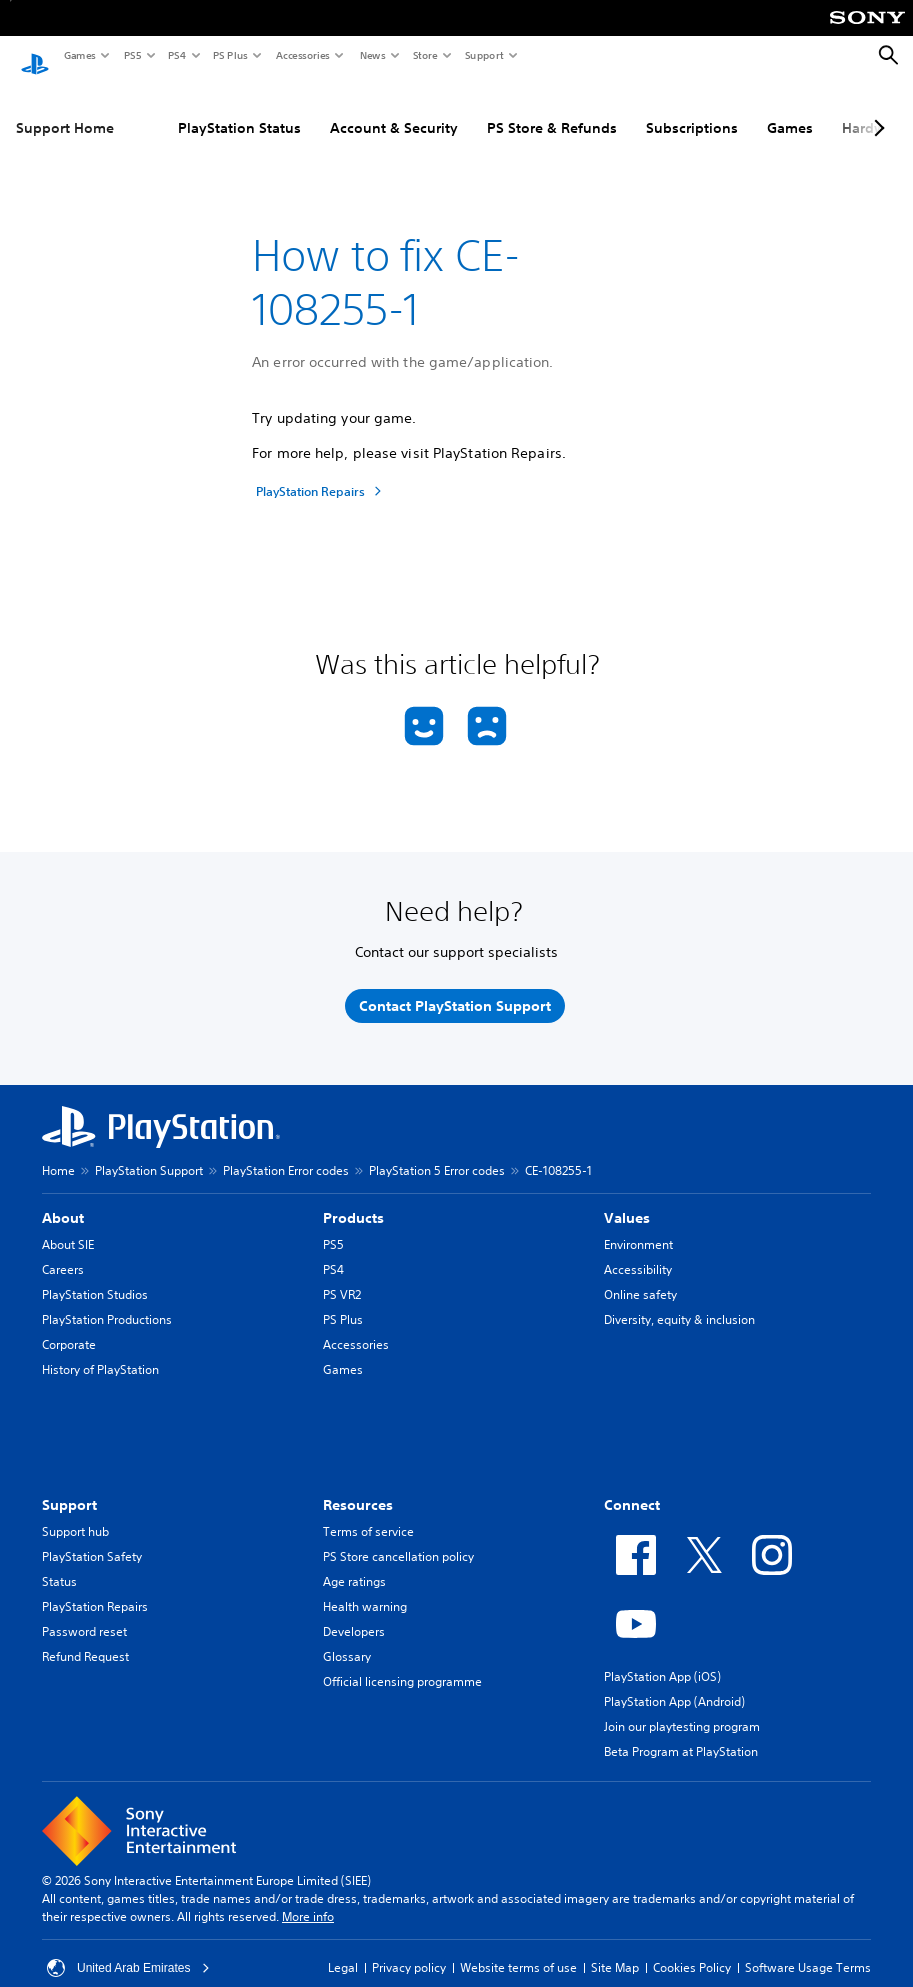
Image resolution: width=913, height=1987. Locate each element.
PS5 (131, 55)
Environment (638, 1225)
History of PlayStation (100, 1350)
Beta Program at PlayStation (681, 1732)
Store (424, 55)
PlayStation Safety (92, 1537)
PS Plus (229, 55)
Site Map (615, 1948)
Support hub (75, 1512)
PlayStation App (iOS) (662, 1657)
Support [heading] (69, 1486)
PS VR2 (342, 1275)
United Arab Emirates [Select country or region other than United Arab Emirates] (128, 1949)
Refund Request (85, 1637)
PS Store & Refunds (552, 109)
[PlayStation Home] (35, 56)
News (372, 55)
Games (79, 55)
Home (58, 1151)
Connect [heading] (632, 1486)
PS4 (176, 55)
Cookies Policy (692, 1948)
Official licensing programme (402, 1662)
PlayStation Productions (107, 1300)
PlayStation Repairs (95, 1587)
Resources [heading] (358, 1486)
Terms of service (368, 1512)
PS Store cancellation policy (398, 1537)
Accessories (302, 55)
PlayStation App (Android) (674, 1682)
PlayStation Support (149, 1151)
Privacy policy (409, 1948)
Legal (343, 1948)
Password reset (84, 1612)
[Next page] (876, 109)
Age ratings (354, 1562)
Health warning (365, 1587)
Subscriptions (692, 109)
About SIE (68, 1225)
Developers (354, 1612)
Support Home (65, 109)
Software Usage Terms (808, 1948)
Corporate (69, 1325)
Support (483, 55)
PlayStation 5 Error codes (437, 1151)
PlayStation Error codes (286, 1151)
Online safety (640, 1275)
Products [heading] (353, 1199)
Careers (63, 1250)
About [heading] (63, 1199)
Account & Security (394, 109)
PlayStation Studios (95, 1275)
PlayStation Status (239, 109)
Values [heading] (627, 1199)
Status (59, 1562)
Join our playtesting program (682, 1707)
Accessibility (638, 1250)
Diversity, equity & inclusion (679, 1300)
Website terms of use (518, 1948)
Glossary (347, 1637)
